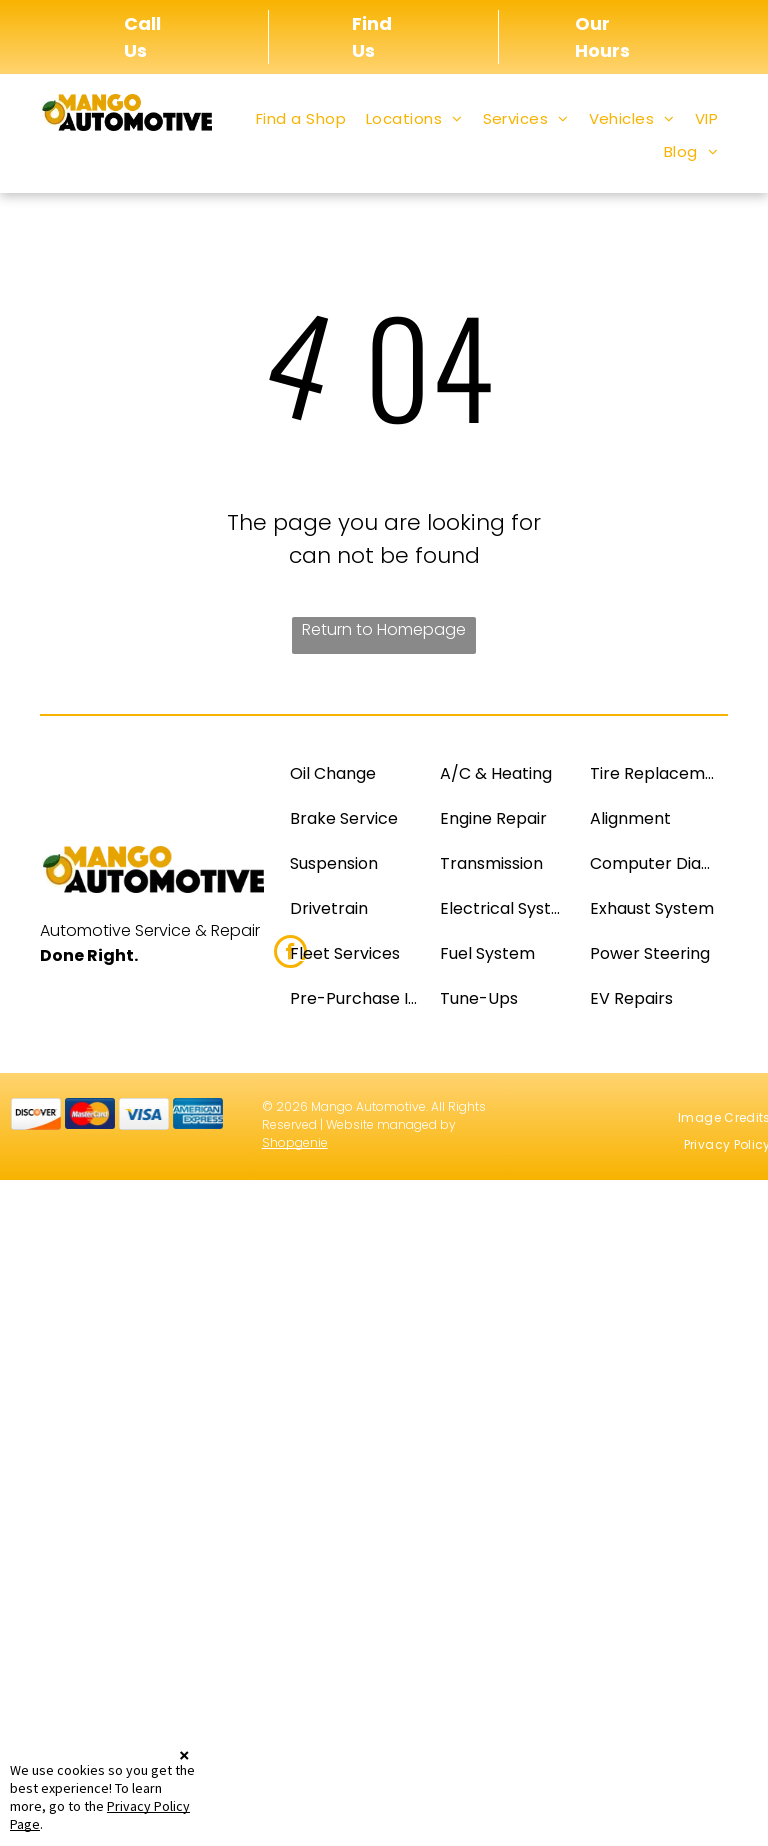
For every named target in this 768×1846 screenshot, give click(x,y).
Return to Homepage (384, 629)
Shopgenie (295, 1142)
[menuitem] (301, 118)
